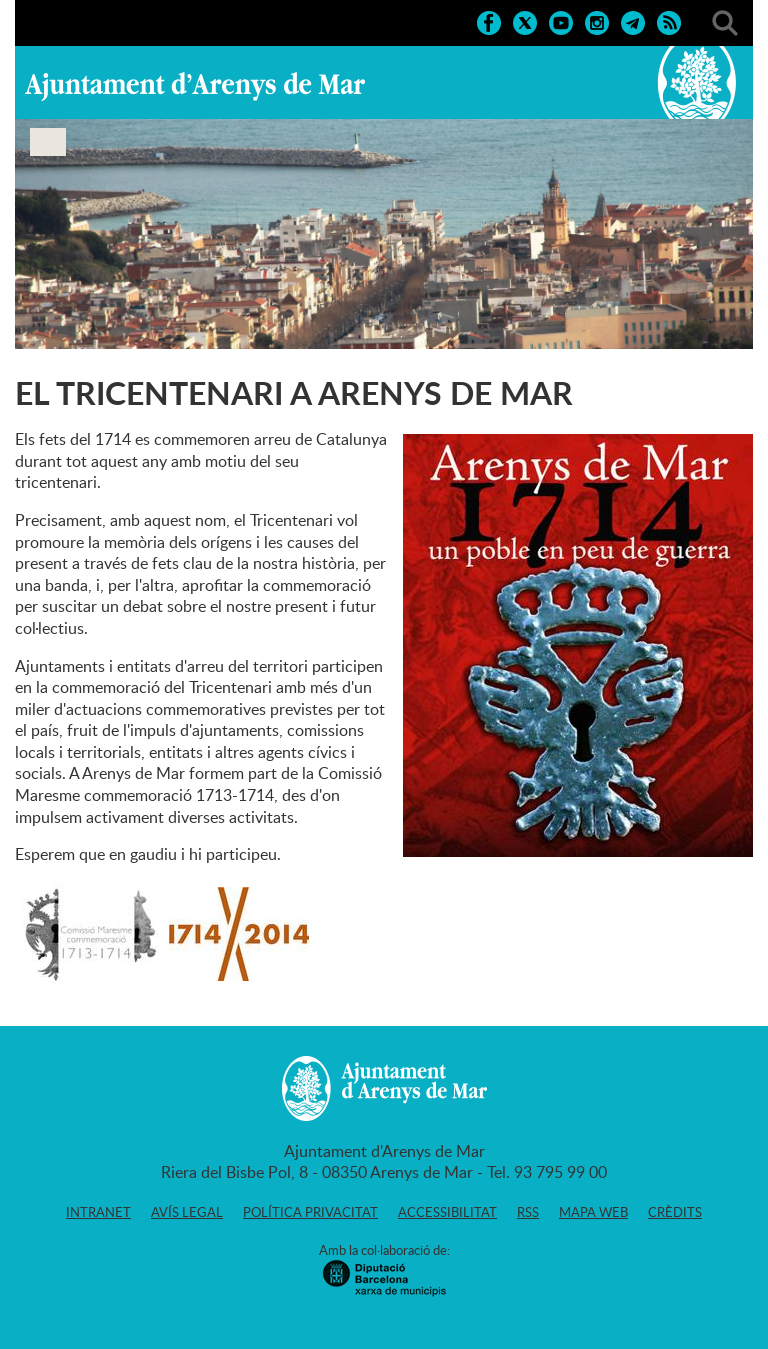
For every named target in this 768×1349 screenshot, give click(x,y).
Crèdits (675, 1212)
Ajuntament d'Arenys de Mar (195, 86)
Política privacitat (310, 1212)
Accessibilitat (447, 1212)
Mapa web (593, 1212)
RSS (528, 1212)
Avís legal (187, 1212)
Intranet (98, 1212)
